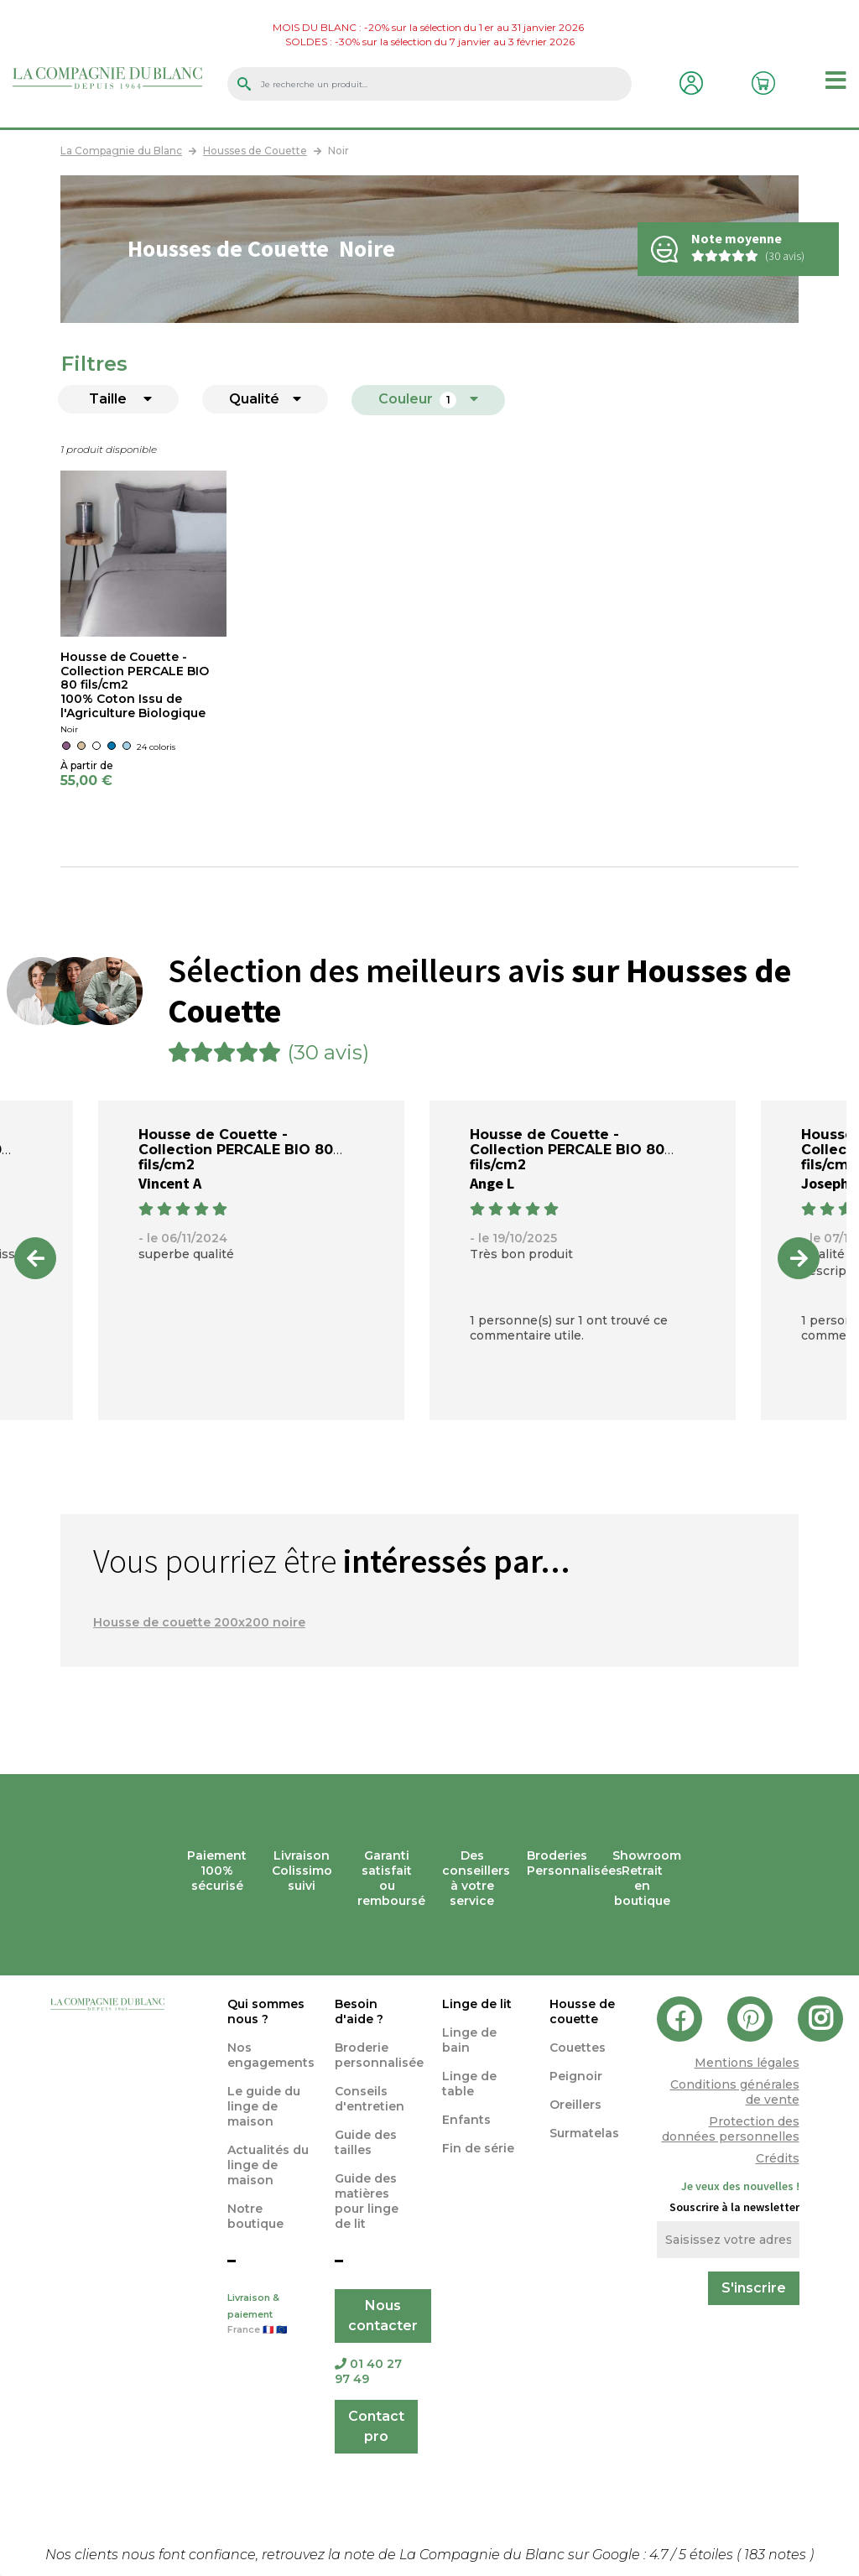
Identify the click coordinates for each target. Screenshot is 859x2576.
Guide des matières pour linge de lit (366, 2201)
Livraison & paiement (268, 2315)
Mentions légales (747, 2062)
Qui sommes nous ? (266, 2011)
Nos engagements (271, 2055)
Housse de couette (582, 2011)
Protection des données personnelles (730, 2129)
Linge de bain (469, 2040)
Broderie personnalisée (379, 2055)
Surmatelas (584, 2133)
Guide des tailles (366, 2142)
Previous (35, 1258)
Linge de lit (477, 2003)
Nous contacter (383, 2316)
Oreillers (575, 2104)
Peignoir (575, 2076)
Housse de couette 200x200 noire (199, 1622)
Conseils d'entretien (369, 2099)
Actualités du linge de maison (268, 2165)
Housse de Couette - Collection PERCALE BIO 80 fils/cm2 (134, 671)
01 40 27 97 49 (368, 2371)
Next (799, 1258)
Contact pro (376, 2426)
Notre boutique (255, 2216)
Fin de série (478, 2148)
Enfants (466, 2119)
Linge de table (469, 2084)
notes (777, 2555)
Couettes (577, 2047)
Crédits (777, 2158)
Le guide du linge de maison (263, 2106)
